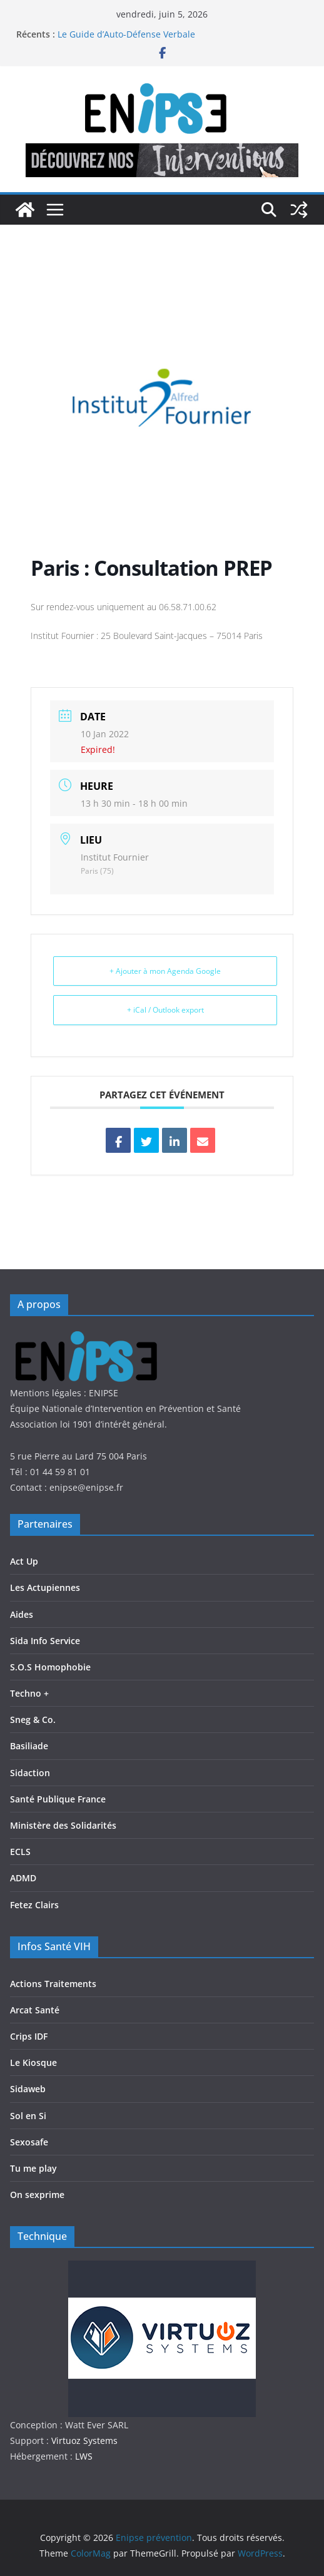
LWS (83, 2456)
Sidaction (30, 1773)
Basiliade (29, 1746)
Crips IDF (29, 2036)
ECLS (20, 1852)
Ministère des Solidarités (63, 1825)
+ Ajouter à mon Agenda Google (165, 971)
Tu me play (33, 2168)
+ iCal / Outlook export (165, 1009)
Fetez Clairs (34, 1905)
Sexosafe (29, 2142)
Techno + (29, 1693)
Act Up (24, 1561)
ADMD (23, 1878)
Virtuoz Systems (84, 2440)
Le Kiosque (33, 2062)
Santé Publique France (58, 1799)
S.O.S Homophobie (50, 1667)
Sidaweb (28, 2089)
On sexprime (37, 2194)
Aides (21, 1614)
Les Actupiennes (45, 1587)
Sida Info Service (45, 1641)
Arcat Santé (34, 2010)
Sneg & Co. (33, 1719)
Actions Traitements (53, 1984)
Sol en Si (28, 2116)
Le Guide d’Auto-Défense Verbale (126, 34)
